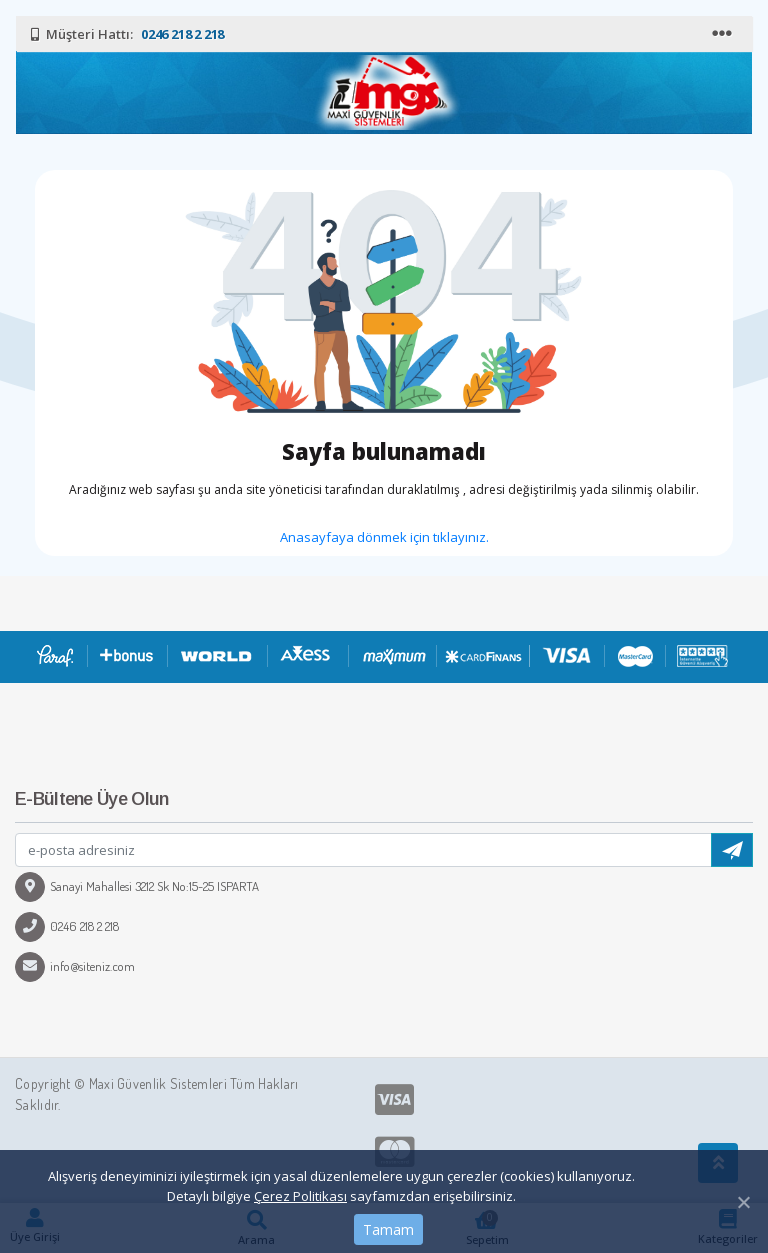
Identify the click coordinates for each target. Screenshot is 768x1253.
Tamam (388, 1229)
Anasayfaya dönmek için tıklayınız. (384, 537)
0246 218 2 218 (67, 926)
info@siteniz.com (75, 966)
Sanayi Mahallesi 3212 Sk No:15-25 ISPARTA (137, 886)
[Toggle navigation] (724, 34)
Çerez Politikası (300, 1196)
